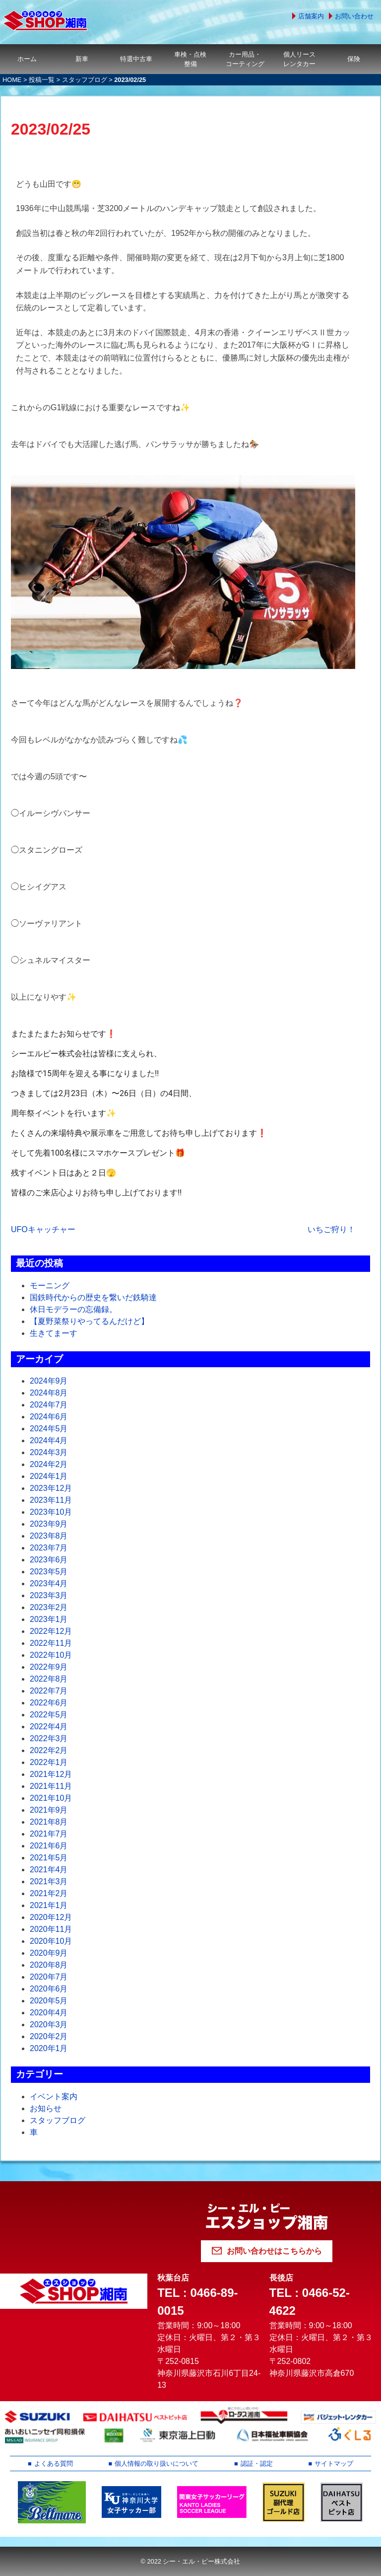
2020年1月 (49, 2048)
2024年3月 (49, 1452)
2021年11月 (51, 1786)
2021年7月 (49, 1834)
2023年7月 (49, 1548)
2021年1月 (49, 1905)
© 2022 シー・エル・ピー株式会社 (190, 2561)
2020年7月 (49, 1977)
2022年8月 (49, 1679)
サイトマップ (334, 2463)
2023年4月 (49, 1583)
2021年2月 (49, 1893)
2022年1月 (49, 1762)
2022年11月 (51, 1643)
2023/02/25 (50, 129)
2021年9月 (49, 1810)
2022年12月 (51, 1631)
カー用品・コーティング (245, 59)
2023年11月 (51, 1500)
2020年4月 (49, 2012)
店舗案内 (311, 16)
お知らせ (46, 2108)
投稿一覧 (42, 79)
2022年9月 (49, 1667)
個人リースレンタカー (299, 59)
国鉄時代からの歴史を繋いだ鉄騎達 (93, 1297)
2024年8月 (49, 1393)
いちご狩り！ (331, 1229)
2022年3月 (49, 1738)
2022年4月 (49, 1726)
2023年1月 (49, 1619)
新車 (81, 59)
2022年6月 (49, 1702)
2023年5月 (49, 1571)
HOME (11, 79)
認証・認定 (257, 2463)
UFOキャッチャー (43, 1229)
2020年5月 (49, 2000)
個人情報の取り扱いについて (156, 2463)
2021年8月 (49, 1822)
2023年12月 (51, 1488)
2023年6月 (49, 1559)
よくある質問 (53, 2463)
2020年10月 (51, 1941)
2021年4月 (49, 1869)
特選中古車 (136, 59)
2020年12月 (51, 1917)
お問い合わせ (354, 16)
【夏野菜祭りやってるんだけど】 (89, 1321)
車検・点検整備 (190, 59)
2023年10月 (51, 1512)
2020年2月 (49, 2036)
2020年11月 (51, 1929)
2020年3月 (49, 2024)
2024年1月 (49, 1476)
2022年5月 (49, 1714)
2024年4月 (49, 1440)
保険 (353, 59)
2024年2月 (49, 1464)
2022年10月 (51, 1655)
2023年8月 (49, 1536)
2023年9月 (49, 1524)
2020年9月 (49, 1953)
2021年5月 (49, 1857)
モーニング (49, 1285)
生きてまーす (53, 1333)
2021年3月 (49, 1881)
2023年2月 (49, 1607)
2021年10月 (51, 1798)
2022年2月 (49, 1750)
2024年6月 (49, 1416)
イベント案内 (53, 2096)
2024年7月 (49, 1404)
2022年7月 (49, 1691)
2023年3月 (49, 1595)
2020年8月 (49, 1965)
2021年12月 (51, 1774)
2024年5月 (49, 1428)
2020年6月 (49, 1989)
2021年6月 (49, 1845)
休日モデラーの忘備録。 (73, 1309)
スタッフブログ (84, 79)
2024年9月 (49, 1381)
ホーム (27, 59)
